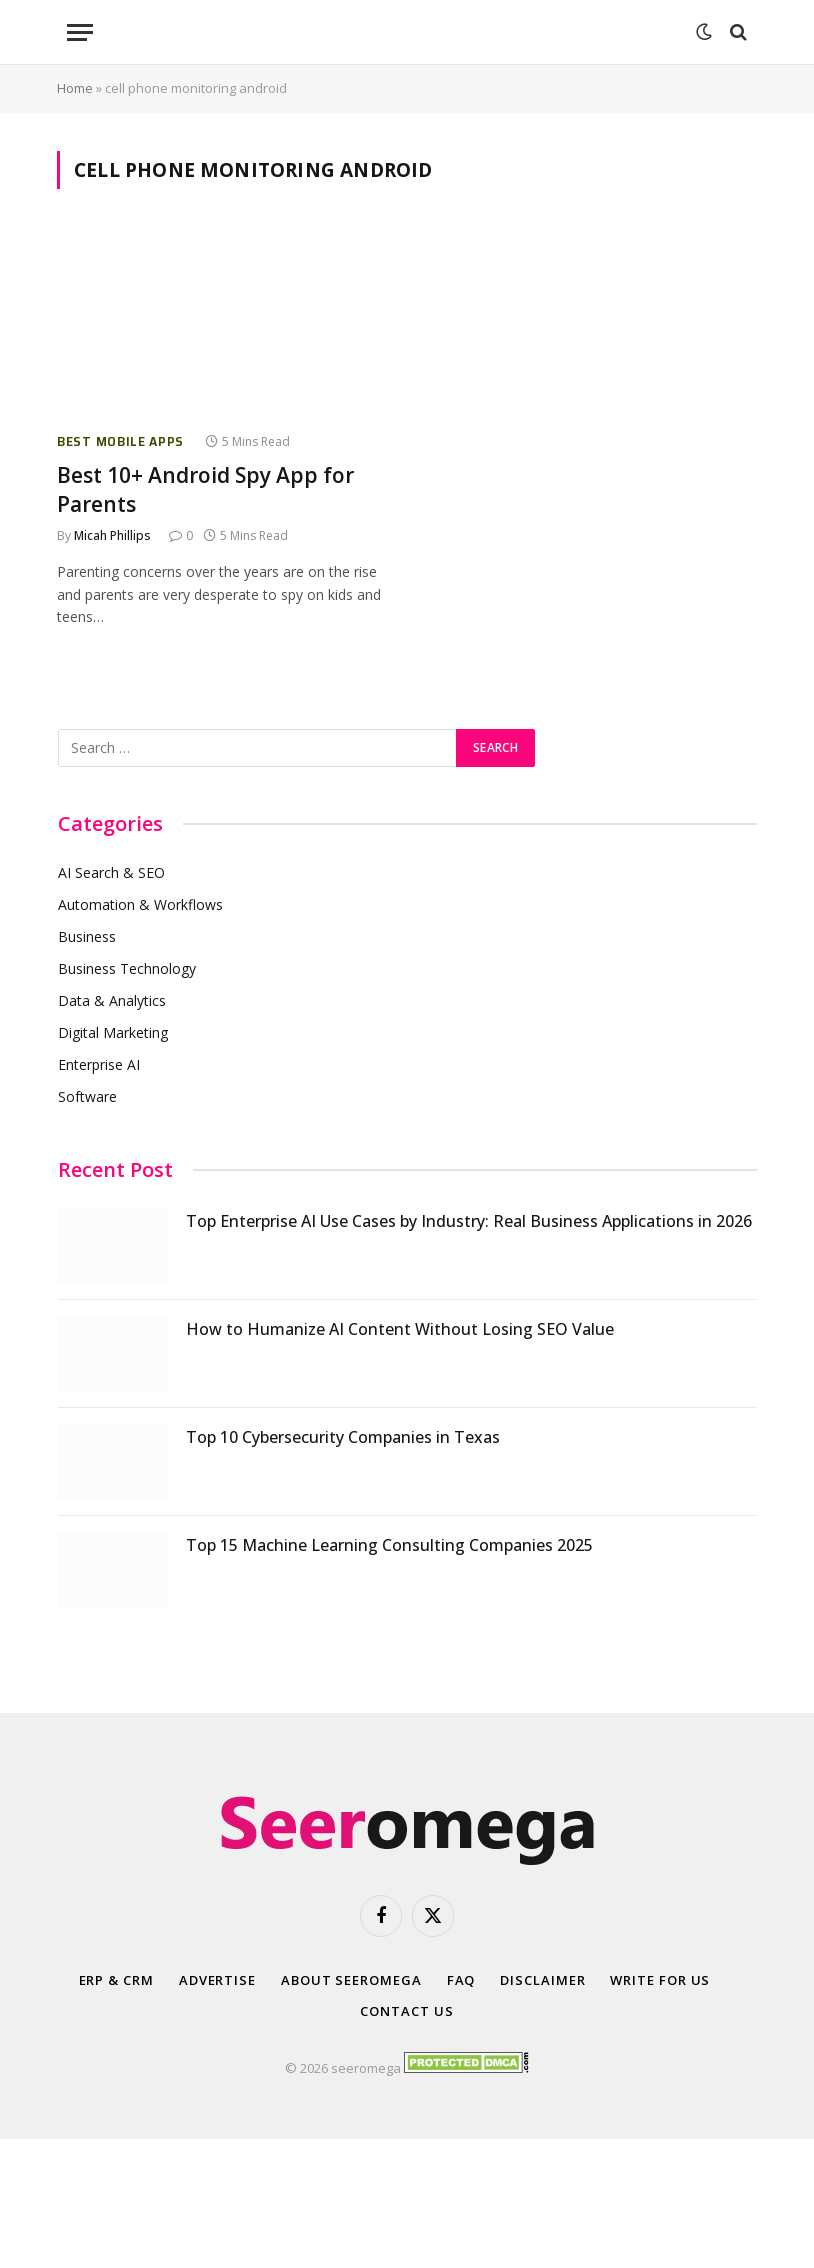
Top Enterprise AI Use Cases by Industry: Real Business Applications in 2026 (469, 1221)
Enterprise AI (99, 1064)
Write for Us (660, 1980)
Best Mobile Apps (120, 441)
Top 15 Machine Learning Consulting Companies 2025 (389, 1545)
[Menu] (80, 32)
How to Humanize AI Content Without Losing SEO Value (400, 1329)
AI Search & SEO (111, 872)
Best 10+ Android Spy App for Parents (205, 489)
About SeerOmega (351, 1980)
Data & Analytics (112, 1000)
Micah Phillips (112, 535)
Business (87, 936)
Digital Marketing (113, 1032)
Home (75, 88)
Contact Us (406, 2011)
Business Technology (127, 968)
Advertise (217, 1980)
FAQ (461, 1980)
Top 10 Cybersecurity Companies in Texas (343, 1437)
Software (87, 1096)
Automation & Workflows (140, 904)
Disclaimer (542, 1980)
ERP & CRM (116, 1980)
